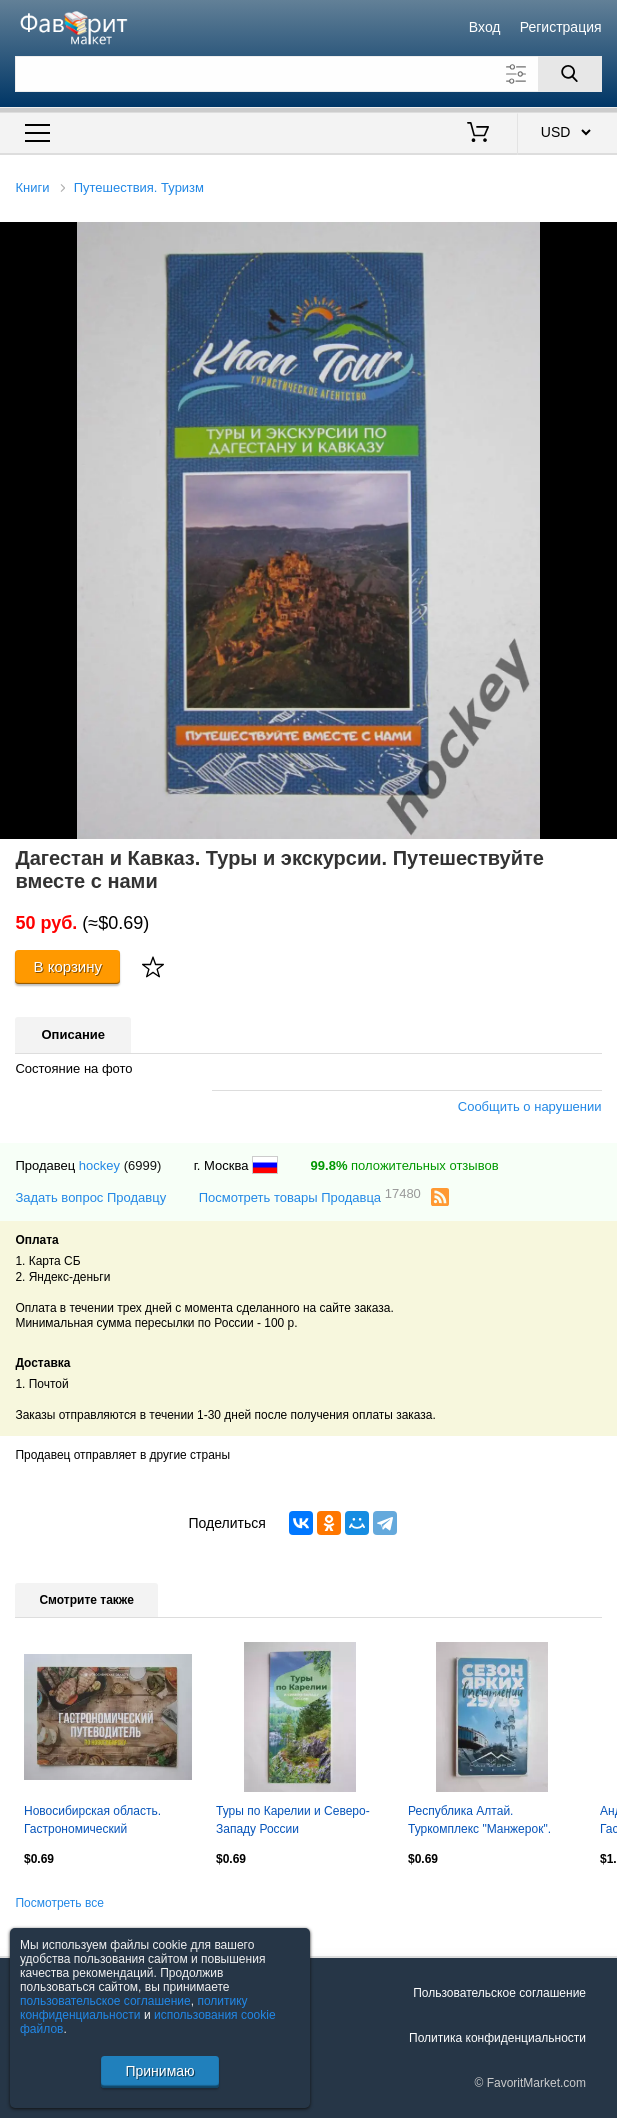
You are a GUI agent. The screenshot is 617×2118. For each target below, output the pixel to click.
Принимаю (159, 2071)
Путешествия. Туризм (139, 187)
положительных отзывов (405, 1165)
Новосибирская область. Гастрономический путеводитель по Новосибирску (92, 1822)
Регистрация (561, 27)
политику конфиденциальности (134, 2008)
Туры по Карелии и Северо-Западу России (293, 1820)
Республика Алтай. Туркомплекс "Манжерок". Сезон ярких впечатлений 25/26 (479, 1822)
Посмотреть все (59, 1903)
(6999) (143, 1165)
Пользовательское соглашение (499, 1993)
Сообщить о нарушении (530, 1106)
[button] (599, 240)
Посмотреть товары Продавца (310, 1196)
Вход (485, 27)
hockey (99, 1165)
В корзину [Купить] (67, 966)
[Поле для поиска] (308, 74)
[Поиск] (570, 74)
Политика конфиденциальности (497, 2038)
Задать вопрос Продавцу (90, 1197)
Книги (32, 187)
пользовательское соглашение (105, 2001)
